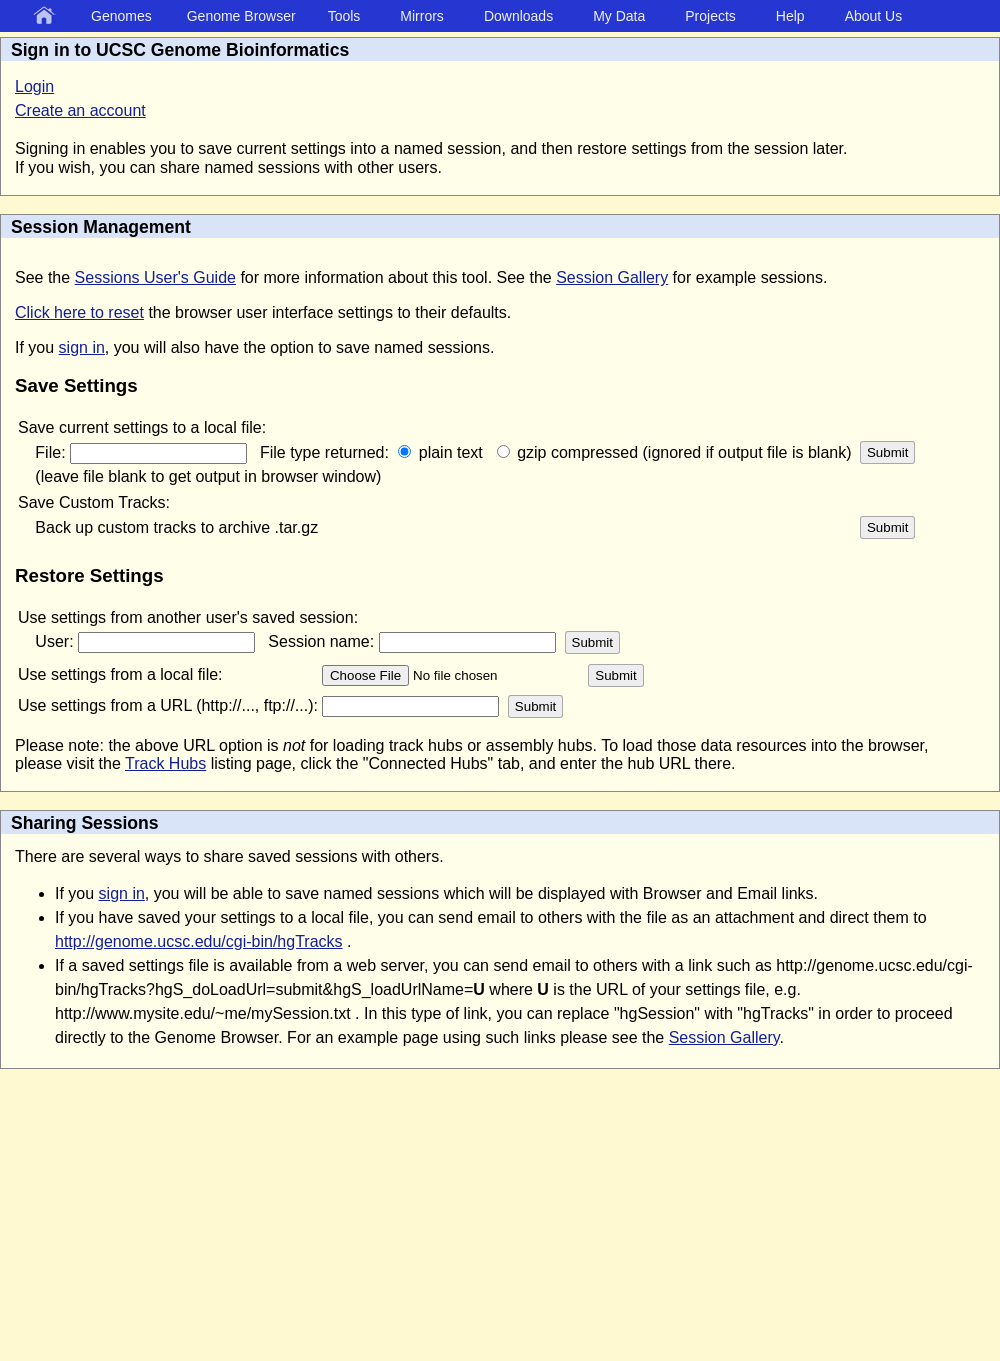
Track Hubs (165, 763)
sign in (82, 347)
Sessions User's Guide (155, 277)
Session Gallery (612, 277)
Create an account (80, 110)
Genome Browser (241, 16)
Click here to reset (79, 312)
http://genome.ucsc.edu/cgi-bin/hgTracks (199, 941)
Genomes (121, 16)
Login (34, 86)
